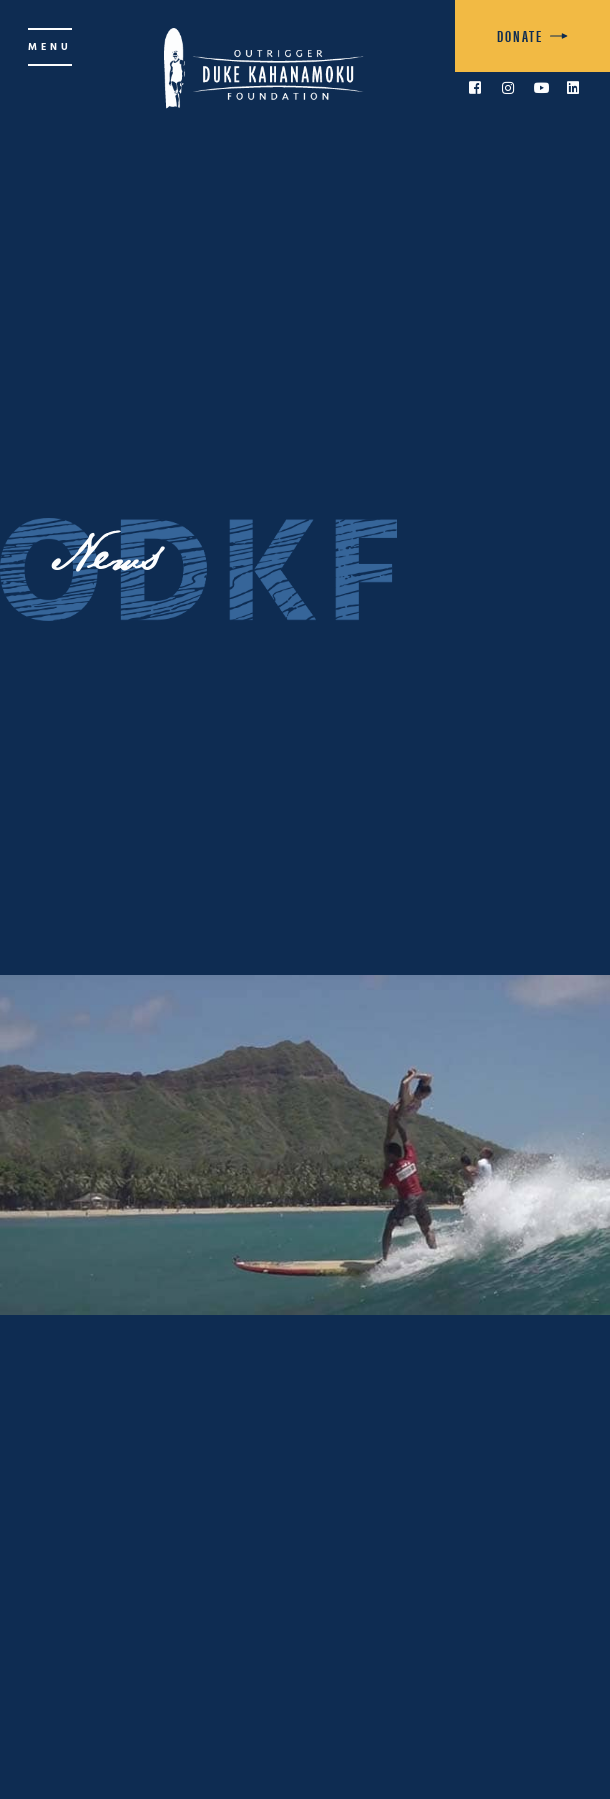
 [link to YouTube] (542, 88)
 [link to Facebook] (475, 88)
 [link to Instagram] (508, 88)
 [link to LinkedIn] (573, 88)
